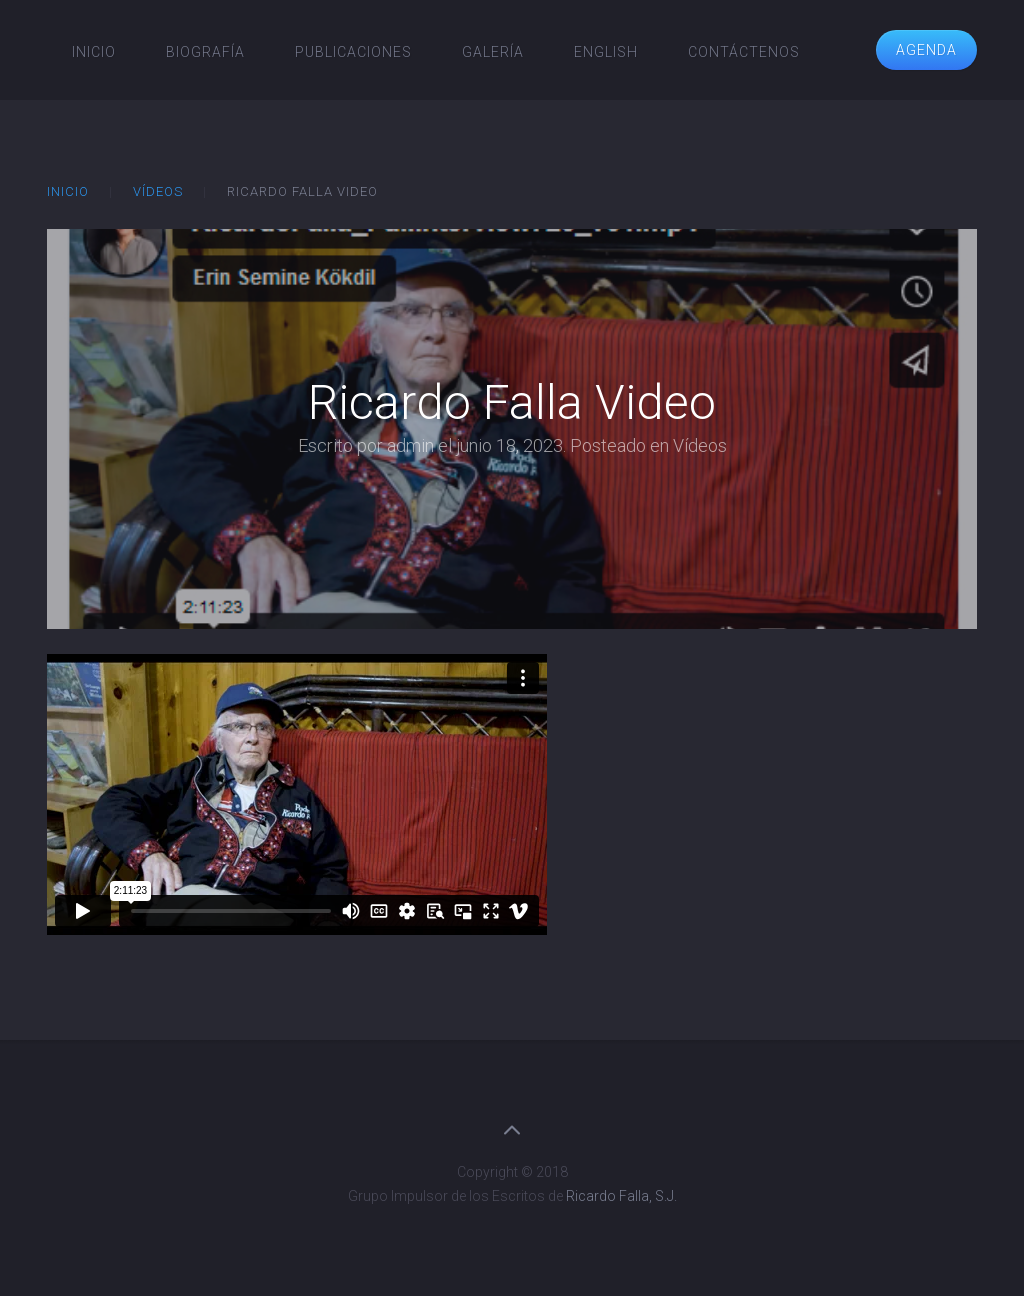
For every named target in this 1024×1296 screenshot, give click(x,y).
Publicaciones (353, 52)
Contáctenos (744, 52)
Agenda (926, 50)
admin (410, 445)
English (606, 52)
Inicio (94, 52)
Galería (493, 52)
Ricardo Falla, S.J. (621, 1196)
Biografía (205, 52)
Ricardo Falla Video (512, 402)
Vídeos (158, 191)
